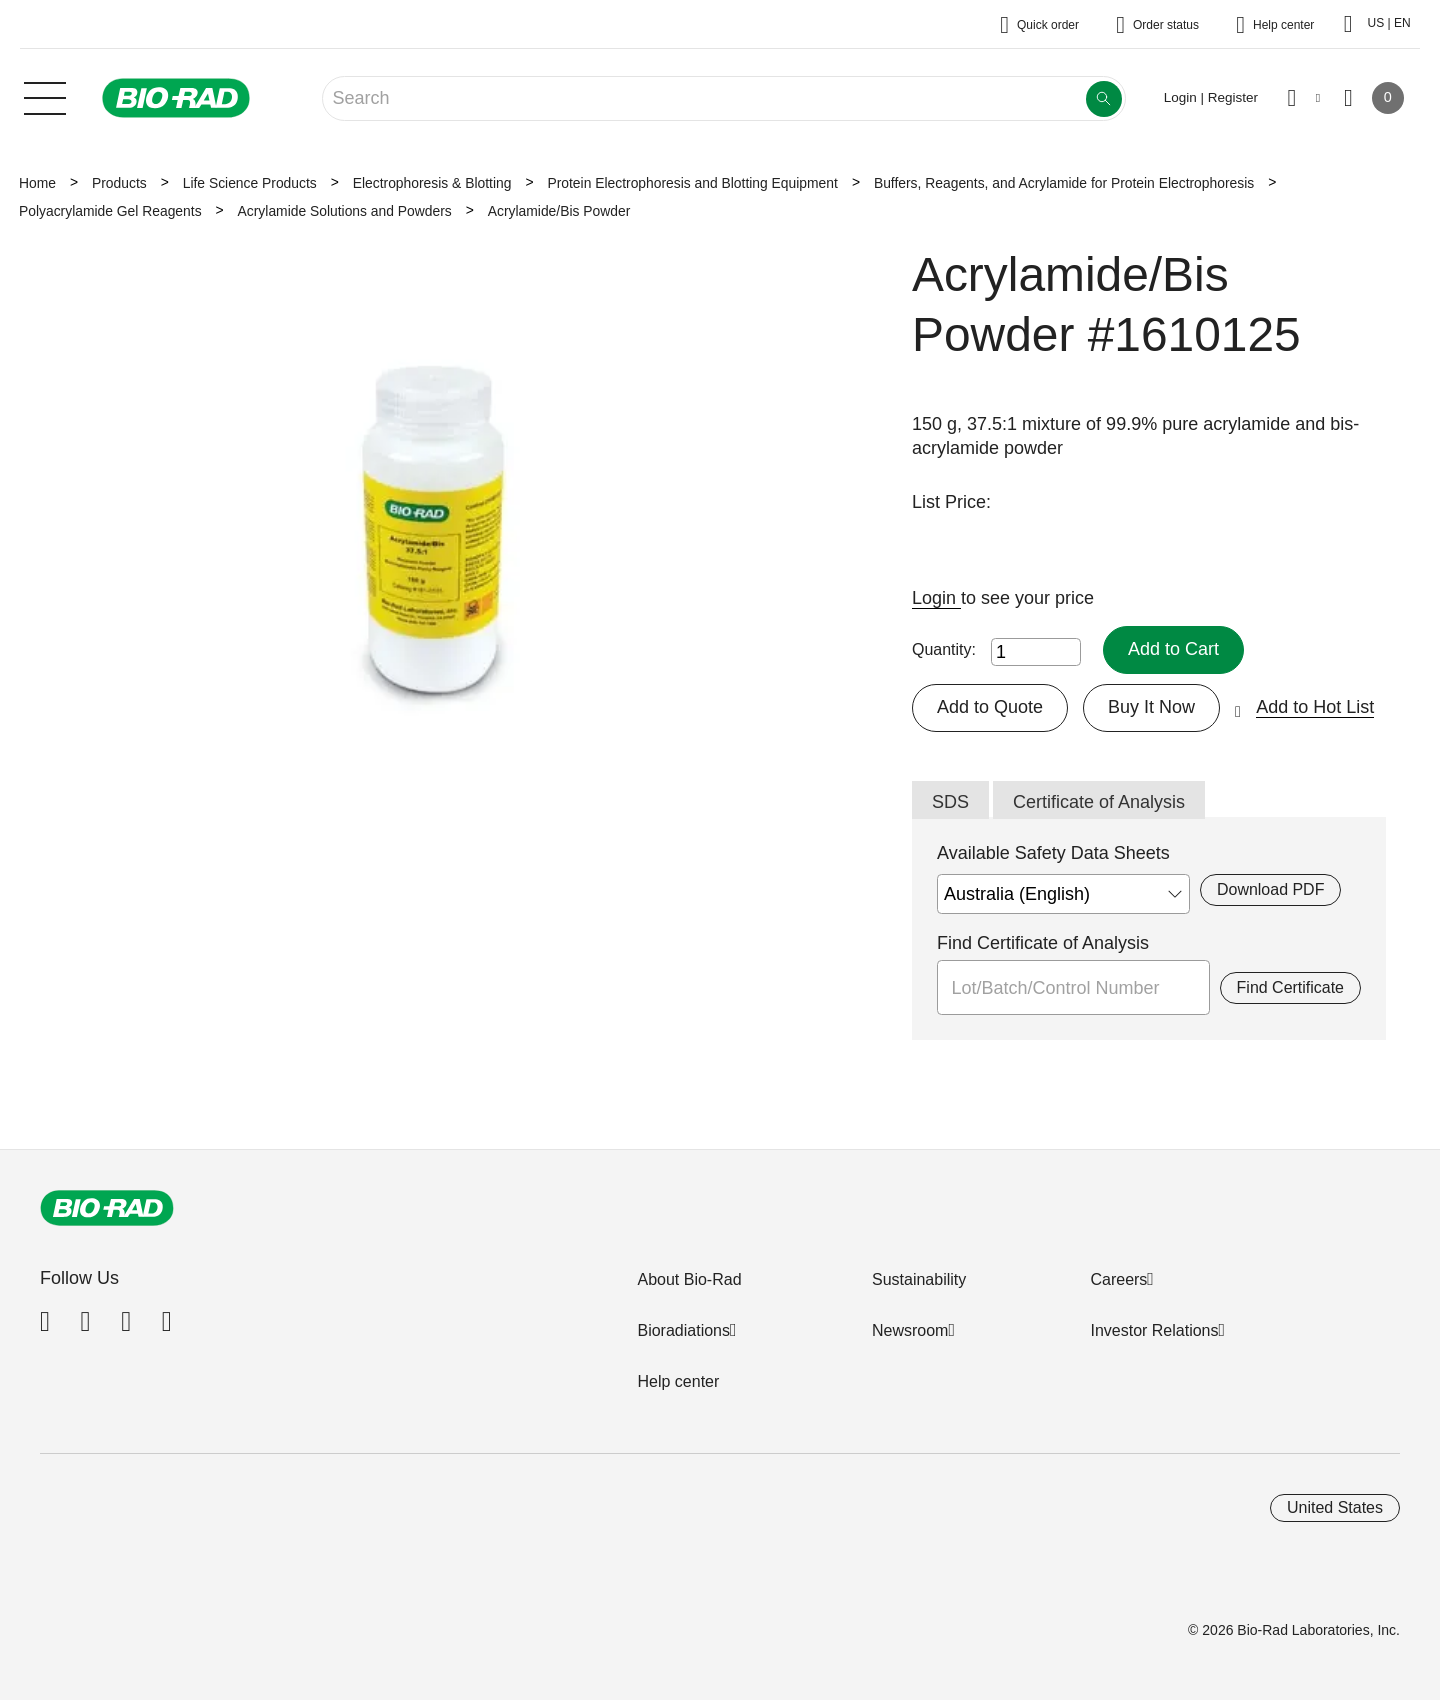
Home (37, 183)
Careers (1118, 1279)
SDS (950, 802)
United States (1335, 1507)
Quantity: (944, 649)
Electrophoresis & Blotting (432, 183)
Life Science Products (250, 183)
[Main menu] (45, 96)
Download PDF (1270, 889)
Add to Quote (990, 707)
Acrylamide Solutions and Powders (345, 211)
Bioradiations (683, 1330)
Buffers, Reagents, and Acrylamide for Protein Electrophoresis (1064, 183)
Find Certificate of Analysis (1043, 943)
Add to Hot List (1315, 707)
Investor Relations (1154, 1330)
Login (936, 598)
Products (119, 183)
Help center (678, 1381)
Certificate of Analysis (1099, 802)
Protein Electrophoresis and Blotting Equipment (692, 183)
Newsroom (910, 1330)
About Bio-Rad (689, 1279)
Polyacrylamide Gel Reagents (110, 211)
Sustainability (919, 1279)
